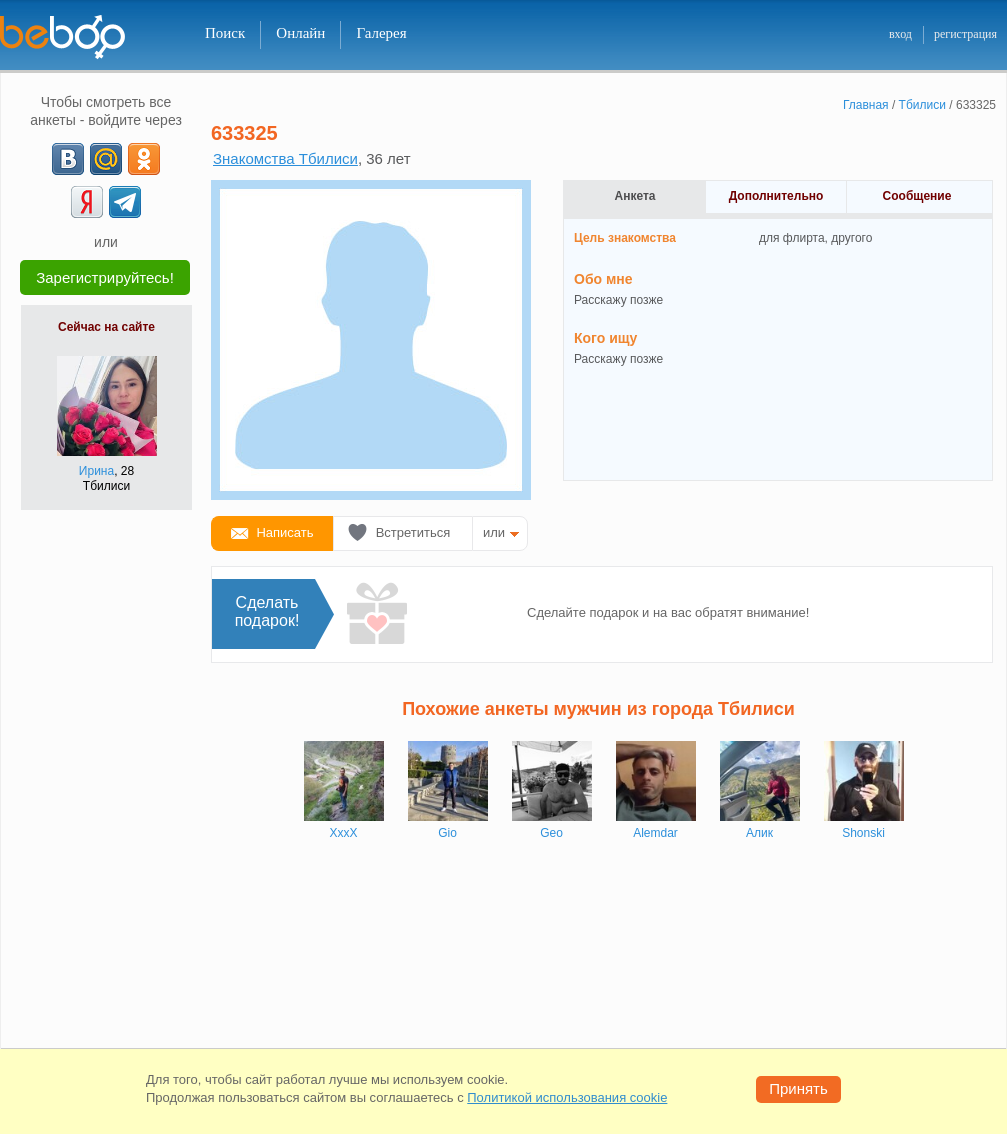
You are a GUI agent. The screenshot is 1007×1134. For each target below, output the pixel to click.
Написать (284, 532)
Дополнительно (776, 196)
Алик (759, 833)
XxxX (343, 833)
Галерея (381, 33)
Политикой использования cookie (567, 1097)
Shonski (863, 833)
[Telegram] (125, 202)
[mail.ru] (106, 159)
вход (900, 34)
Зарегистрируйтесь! (105, 277)
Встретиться (413, 532)
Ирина (96, 471)
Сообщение (917, 196)
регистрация (965, 34)
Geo (551, 833)
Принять (798, 1088)
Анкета (635, 196)
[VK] (68, 159)
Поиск (225, 33)
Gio (447, 833)
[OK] (144, 159)
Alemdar (655, 833)
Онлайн (300, 33)
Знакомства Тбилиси (285, 158)
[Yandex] (87, 202)
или (494, 532)
